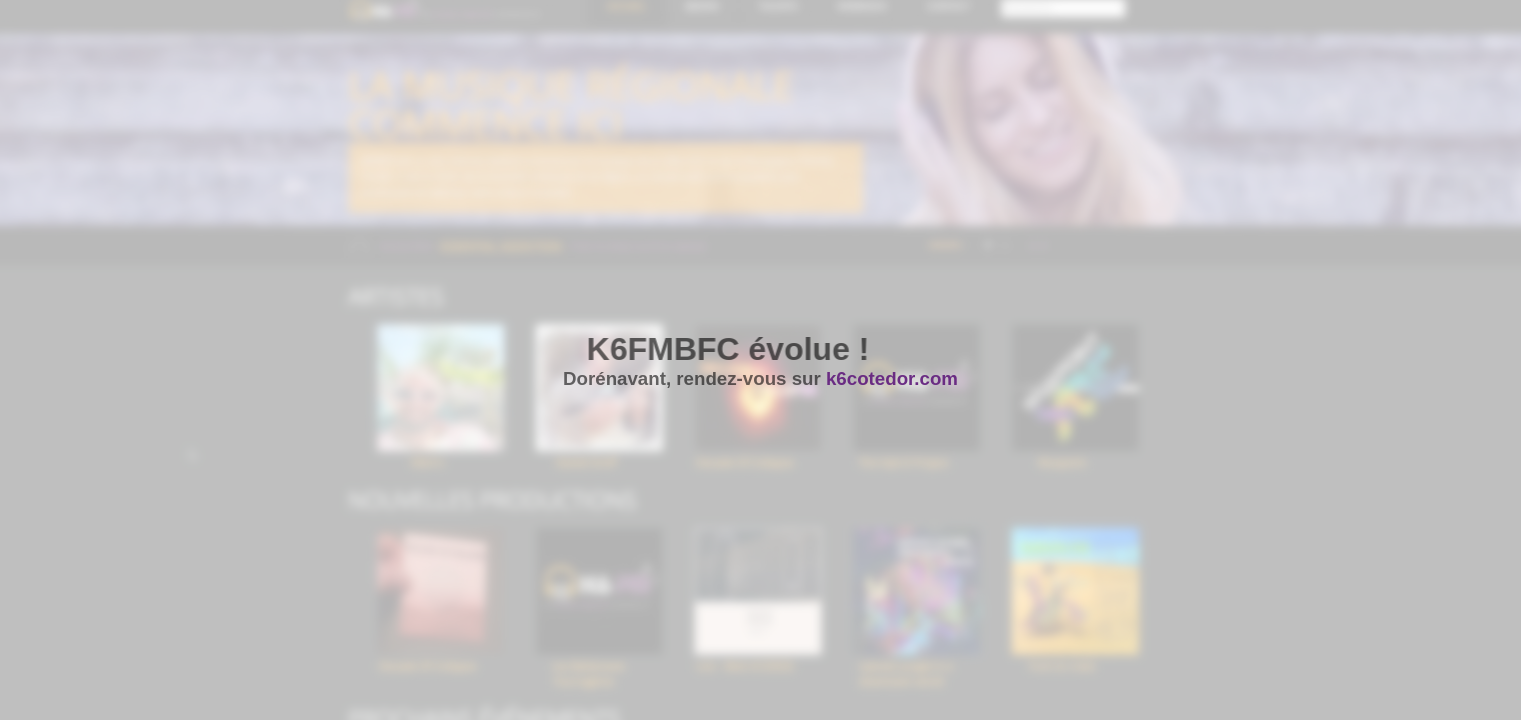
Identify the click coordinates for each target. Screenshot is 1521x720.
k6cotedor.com (892, 378)
